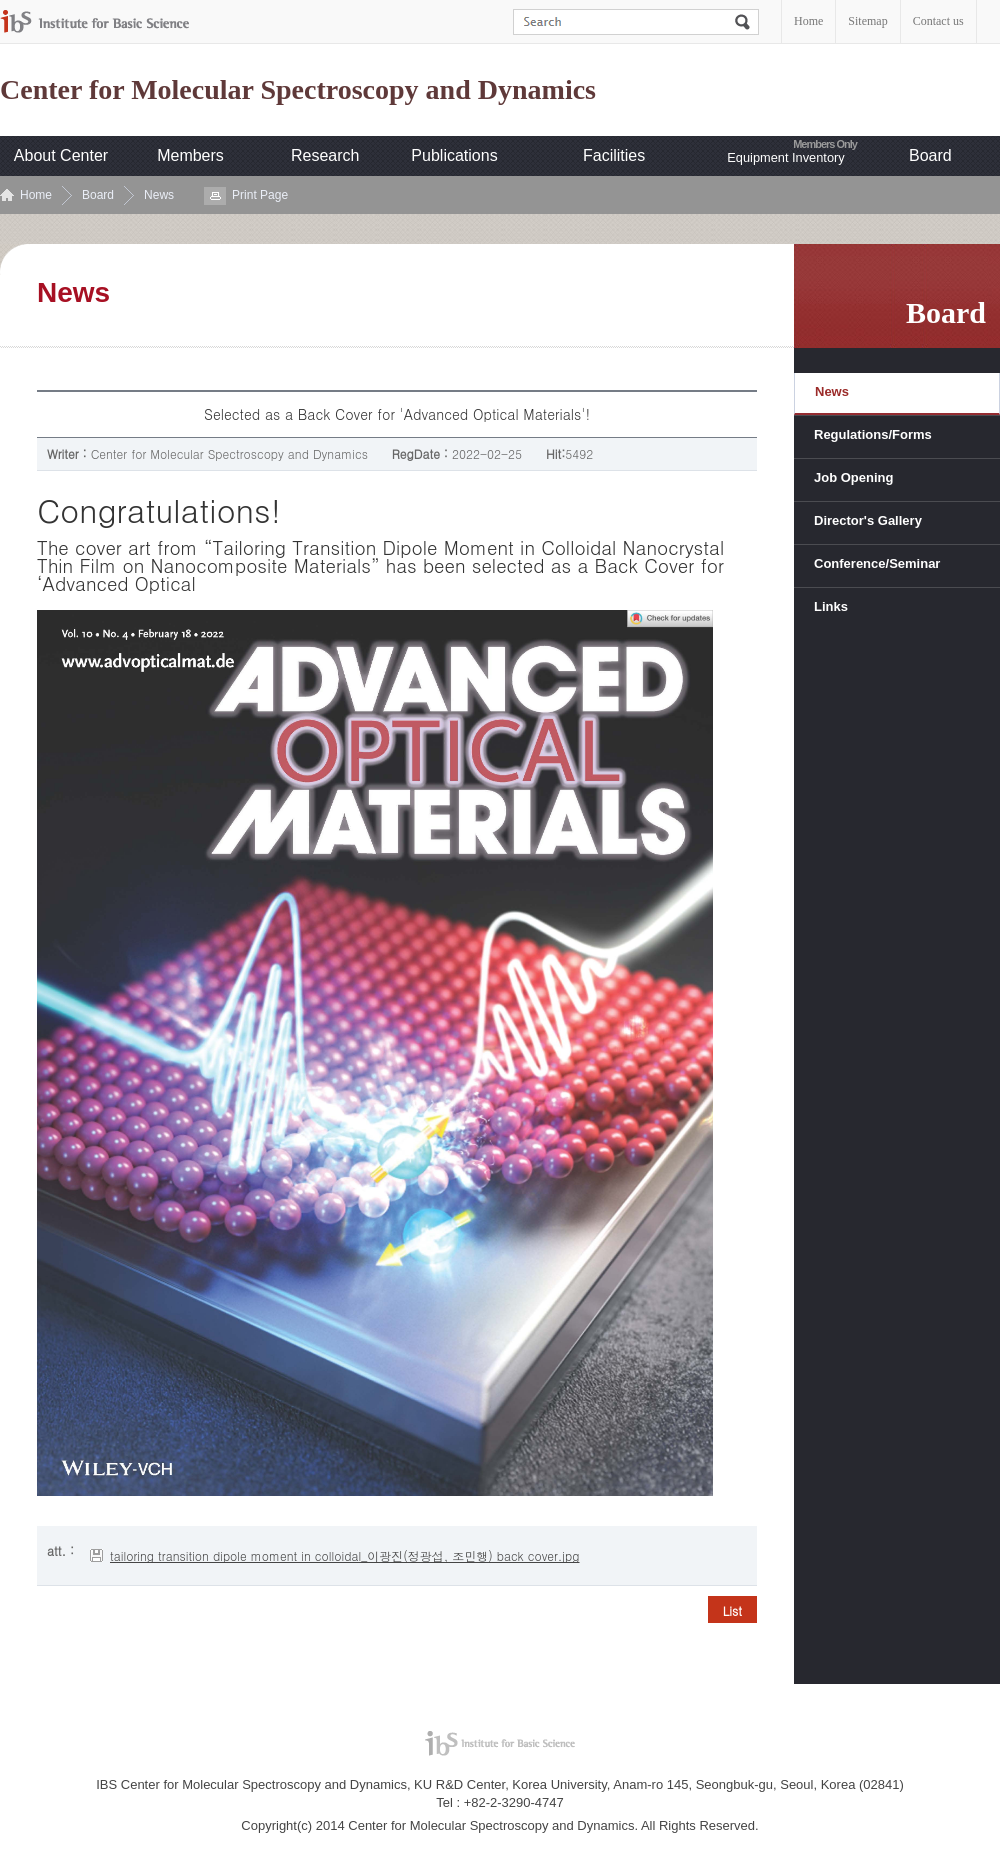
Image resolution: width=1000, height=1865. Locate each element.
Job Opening (853, 477)
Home (808, 21)
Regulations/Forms (873, 434)
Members (190, 155)
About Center (61, 155)
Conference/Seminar (877, 563)
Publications (454, 155)
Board (930, 155)
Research (325, 155)
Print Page (260, 195)
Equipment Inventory (785, 157)
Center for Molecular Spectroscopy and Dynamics (298, 90)
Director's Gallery (868, 520)
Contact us (938, 21)
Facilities (614, 155)
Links (831, 606)
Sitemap (867, 21)
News (159, 195)
